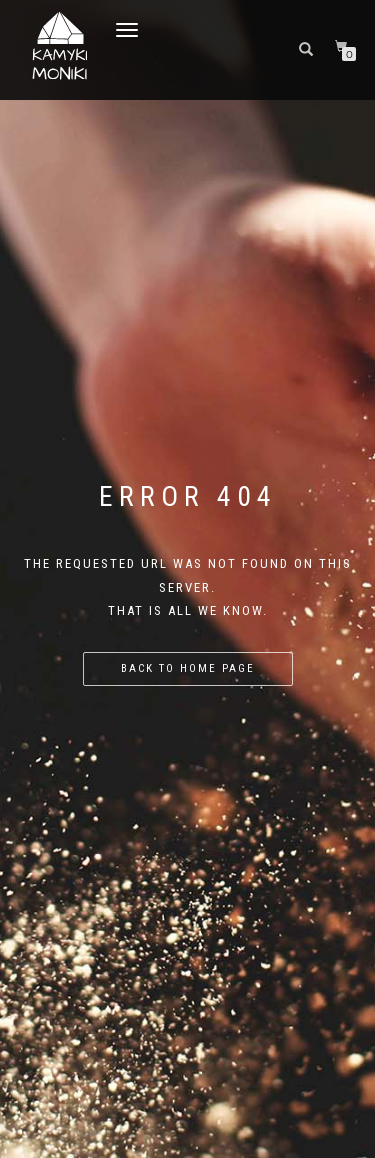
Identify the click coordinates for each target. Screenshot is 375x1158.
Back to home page (188, 668)
